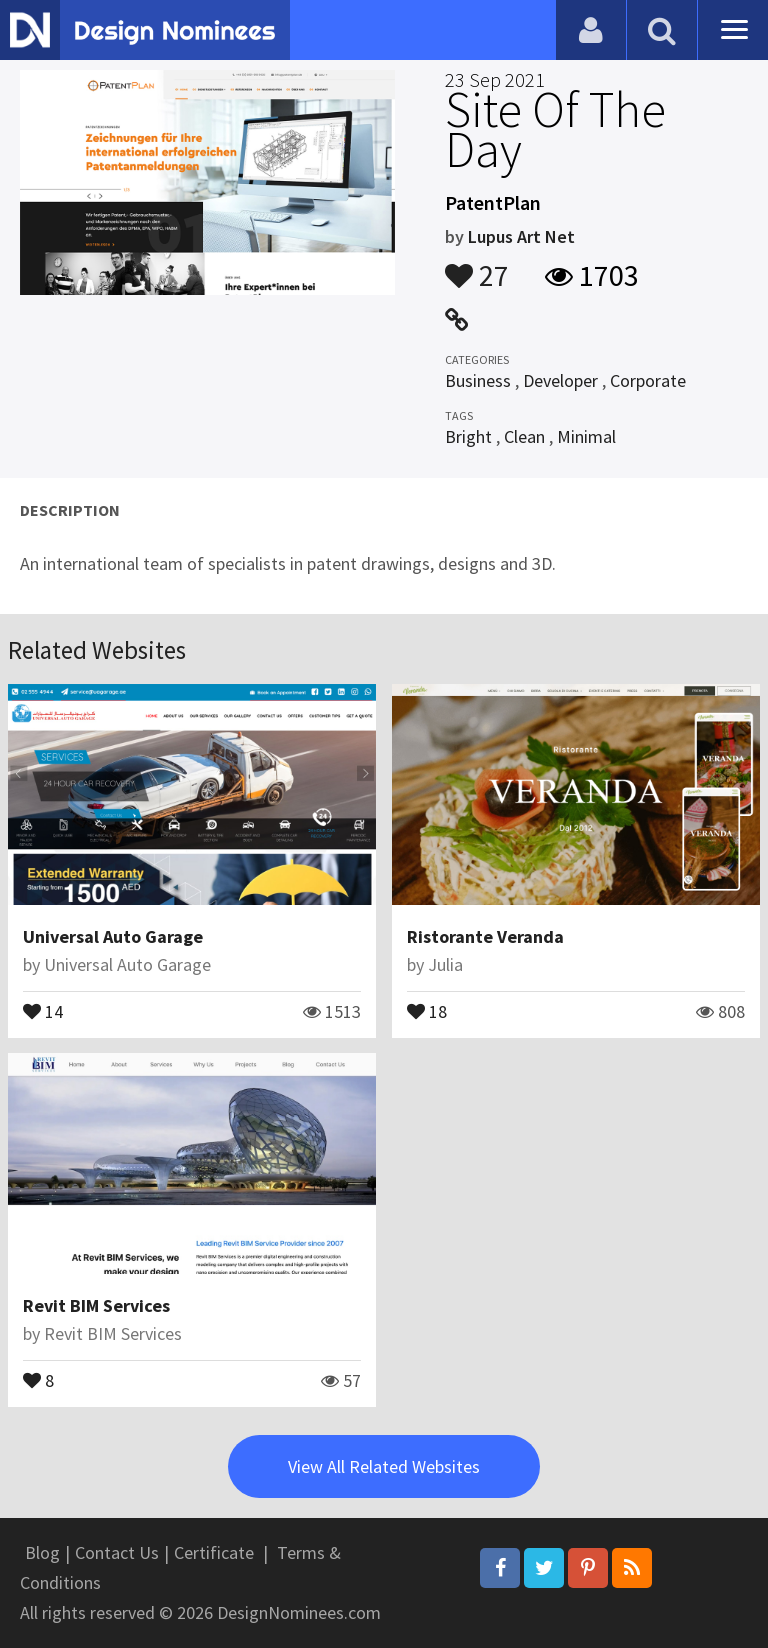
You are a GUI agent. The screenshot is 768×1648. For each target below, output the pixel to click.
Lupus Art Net (521, 236)
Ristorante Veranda (485, 936)
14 (43, 1010)
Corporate (648, 380)
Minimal (586, 436)
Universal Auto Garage (113, 936)
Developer (560, 380)
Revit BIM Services (96, 1305)
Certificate (214, 1552)
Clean (524, 436)
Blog (42, 1552)
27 (477, 266)
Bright (468, 436)
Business (478, 380)
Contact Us (117, 1552)
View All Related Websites (384, 1466)
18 (427, 1010)
